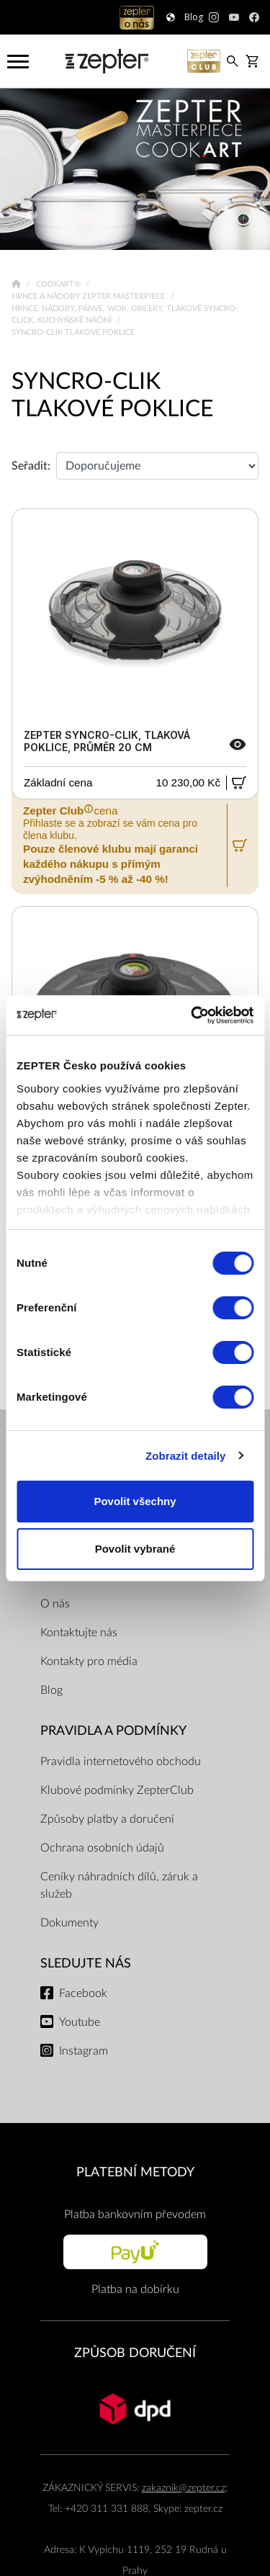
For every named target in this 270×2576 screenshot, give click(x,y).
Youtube (79, 2022)
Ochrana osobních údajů (102, 1848)
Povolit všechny (135, 1501)
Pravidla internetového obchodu (120, 1761)
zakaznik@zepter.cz (183, 2487)
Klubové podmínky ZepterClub (117, 1790)
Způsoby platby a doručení (107, 1819)
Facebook (83, 1993)
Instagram (83, 2051)
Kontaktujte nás (78, 1632)
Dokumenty (69, 1923)
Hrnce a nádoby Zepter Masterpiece (89, 296)
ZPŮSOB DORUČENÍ (135, 2353)
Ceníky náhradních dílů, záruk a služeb (119, 1885)
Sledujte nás (85, 1963)
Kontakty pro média (89, 1661)
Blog (51, 1690)
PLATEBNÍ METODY (135, 2172)
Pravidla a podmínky (113, 1731)
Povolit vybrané (135, 1549)
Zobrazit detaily (185, 1456)
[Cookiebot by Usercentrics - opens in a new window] (192, 1015)
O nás (55, 1604)
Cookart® (59, 284)
